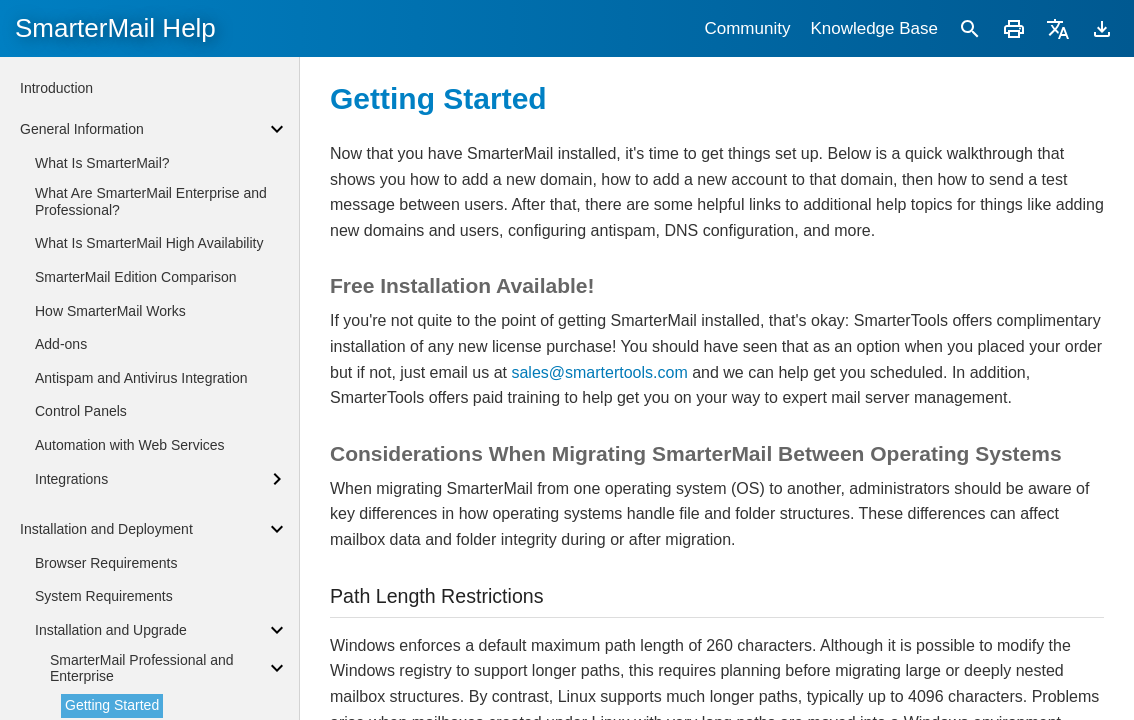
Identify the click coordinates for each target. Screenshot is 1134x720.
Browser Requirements (106, 563)
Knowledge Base (874, 28)
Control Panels (81, 411)
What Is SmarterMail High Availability (149, 243)
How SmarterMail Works (110, 311)
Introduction (56, 88)
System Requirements (104, 596)
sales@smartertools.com (599, 372)
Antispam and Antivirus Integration (141, 378)
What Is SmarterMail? (102, 163)
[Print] (1014, 28)
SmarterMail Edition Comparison (136, 277)
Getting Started (112, 705)
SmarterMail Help (115, 28)
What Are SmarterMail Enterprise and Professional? (151, 201)
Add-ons (61, 344)
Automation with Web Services (130, 445)
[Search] (970, 28)
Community (747, 28)
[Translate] (1058, 28)
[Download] (1102, 28)
